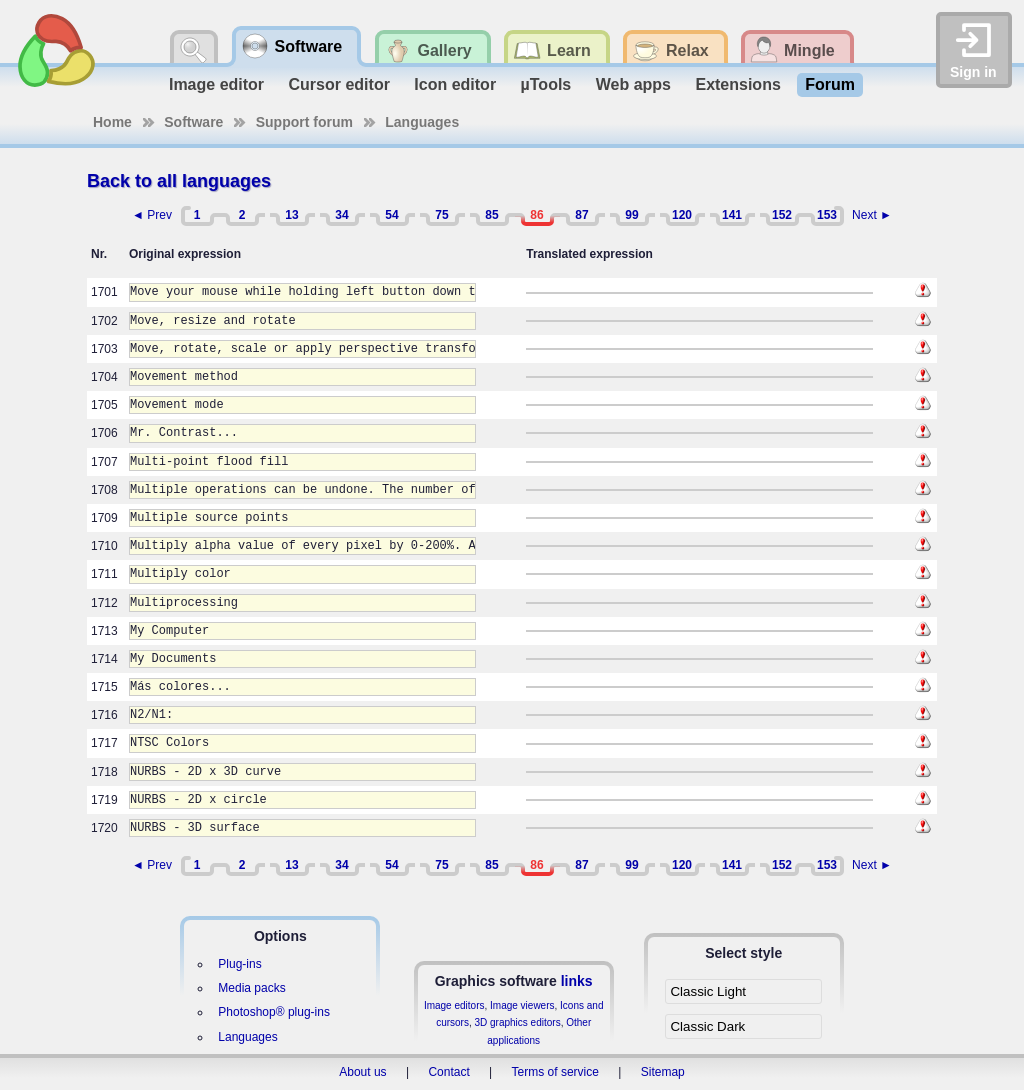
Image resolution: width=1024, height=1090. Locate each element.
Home (112, 122)
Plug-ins (239, 964)
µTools (546, 84)
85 (491, 215)
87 (581, 215)
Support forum (304, 122)
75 (441, 215)
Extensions (737, 84)
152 (782, 215)
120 (682, 215)
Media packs (251, 988)
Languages (422, 122)
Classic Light (708, 991)
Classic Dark (707, 1026)
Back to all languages (179, 181)
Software (193, 122)
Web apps (633, 84)
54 (391, 215)
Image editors (454, 1005)
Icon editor (455, 84)
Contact (448, 1072)
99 (631, 215)
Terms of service (555, 1072)
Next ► (872, 215)
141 (732, 215)
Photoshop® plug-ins (274, 1012)
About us (362, 1072)
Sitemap (663, 1072)
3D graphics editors (517, 1022)
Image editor (216, 84)
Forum (830, 84)
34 (341, 215)
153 (827, 215)
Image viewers (522, 1005)
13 (291, 215)
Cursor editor (339, 84)
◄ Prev (152, 215)
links (577, 981)
